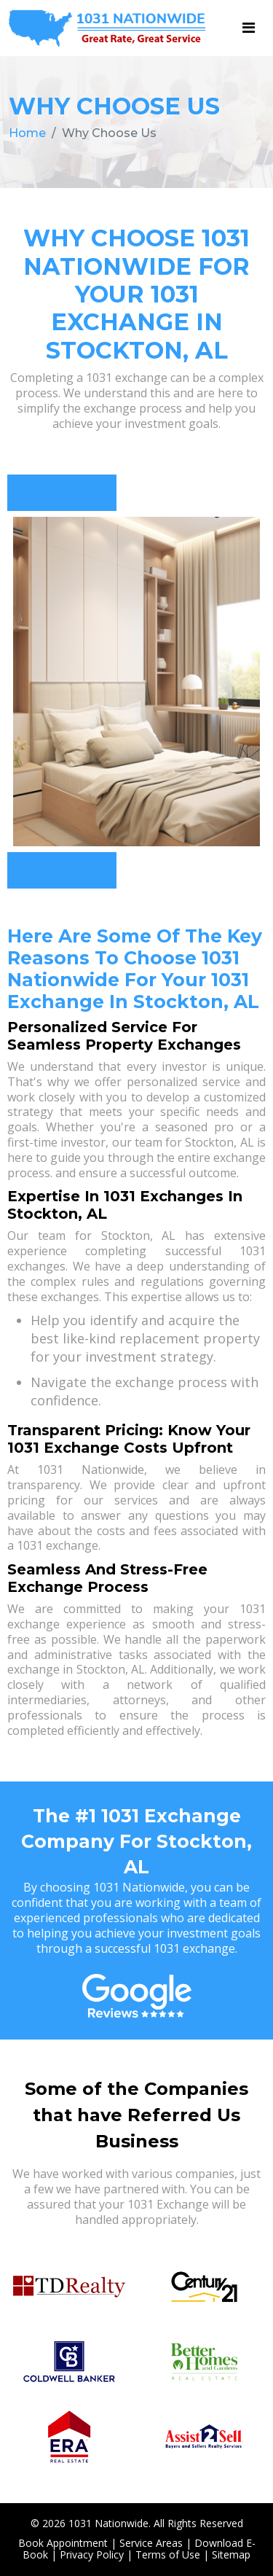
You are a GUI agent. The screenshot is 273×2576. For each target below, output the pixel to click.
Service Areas (151, 2543)
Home (27, 133)
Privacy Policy (92, 2554)
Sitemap (231, 2554)
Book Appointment (63, 2543)
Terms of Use (167, 2554)
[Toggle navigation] (248, 28)
